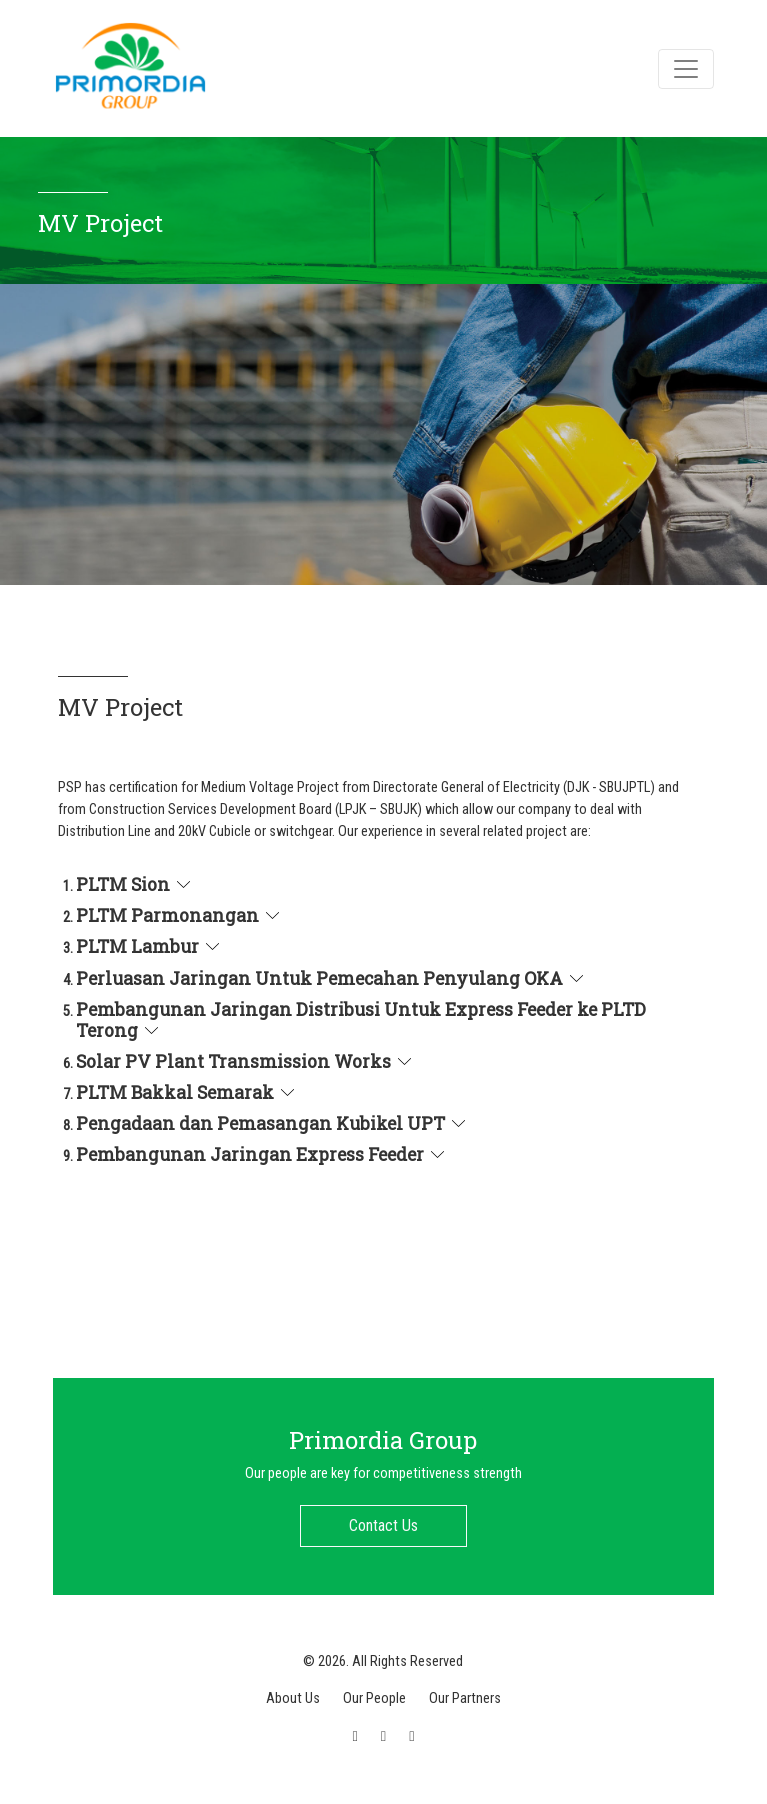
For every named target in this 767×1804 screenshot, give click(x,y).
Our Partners (465, 1698)
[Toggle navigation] (686, 69)
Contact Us (383, 1525)
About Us (293, 1698)
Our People (374, 1698)
